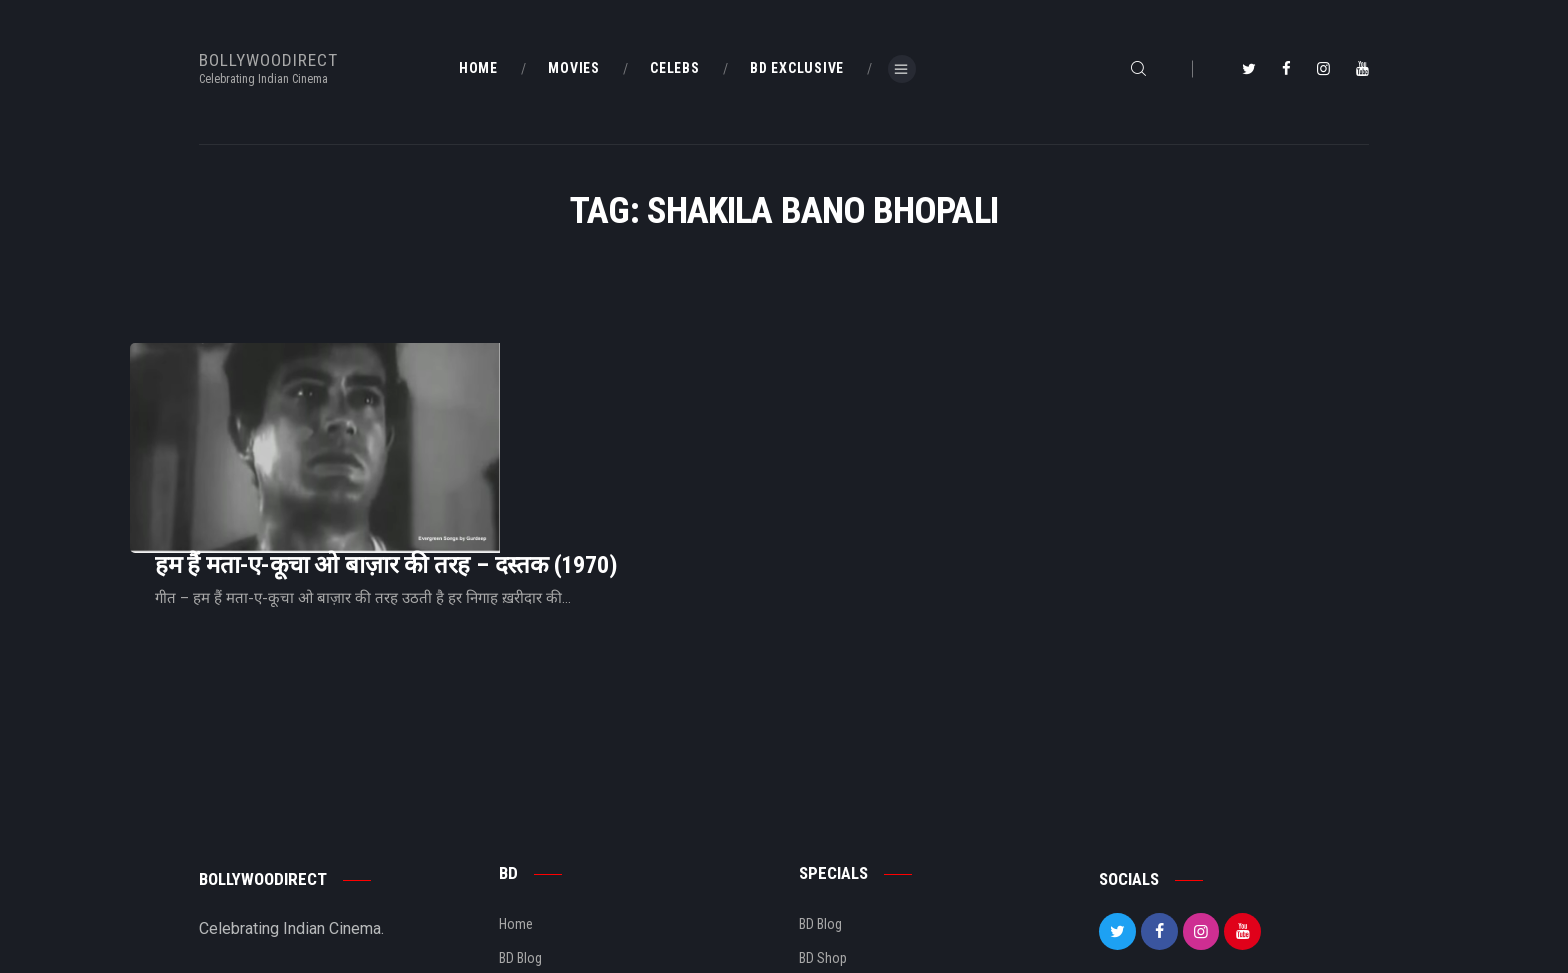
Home (516, 799)
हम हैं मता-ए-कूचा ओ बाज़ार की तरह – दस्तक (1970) (636, 397)
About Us (525, 867)
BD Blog (520, 833)
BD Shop (823, 833)
